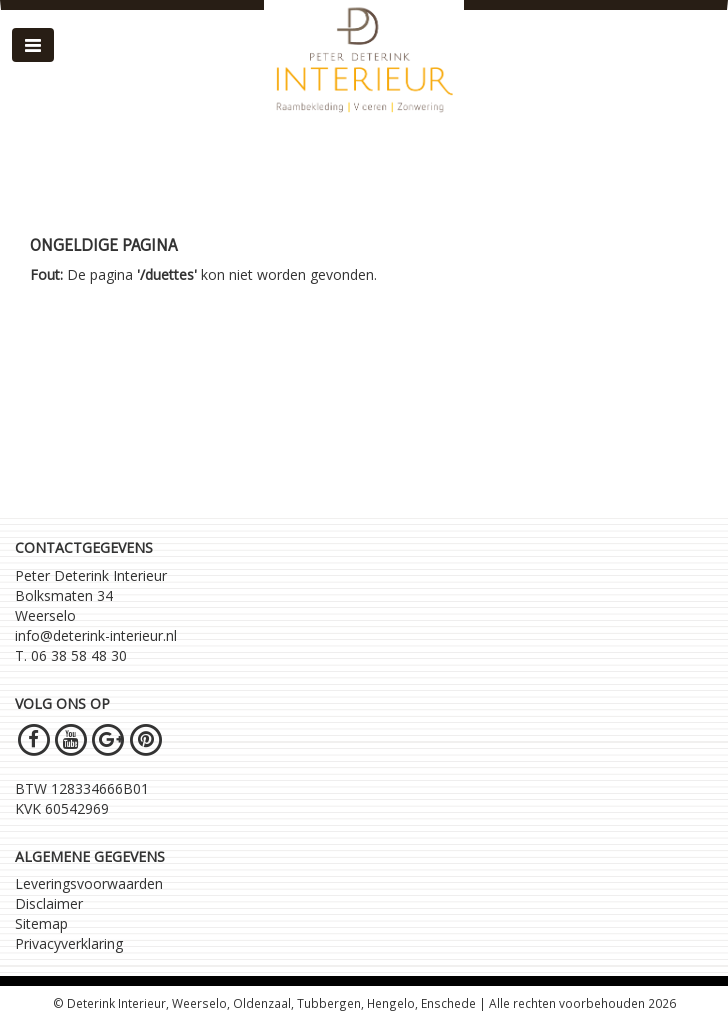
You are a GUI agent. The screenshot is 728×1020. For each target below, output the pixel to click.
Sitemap (41, 923)
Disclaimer (49, 903)
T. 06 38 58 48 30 (71, 655)
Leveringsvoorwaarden (89, 883)
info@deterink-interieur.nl (96, 635)
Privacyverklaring (69, 943)
